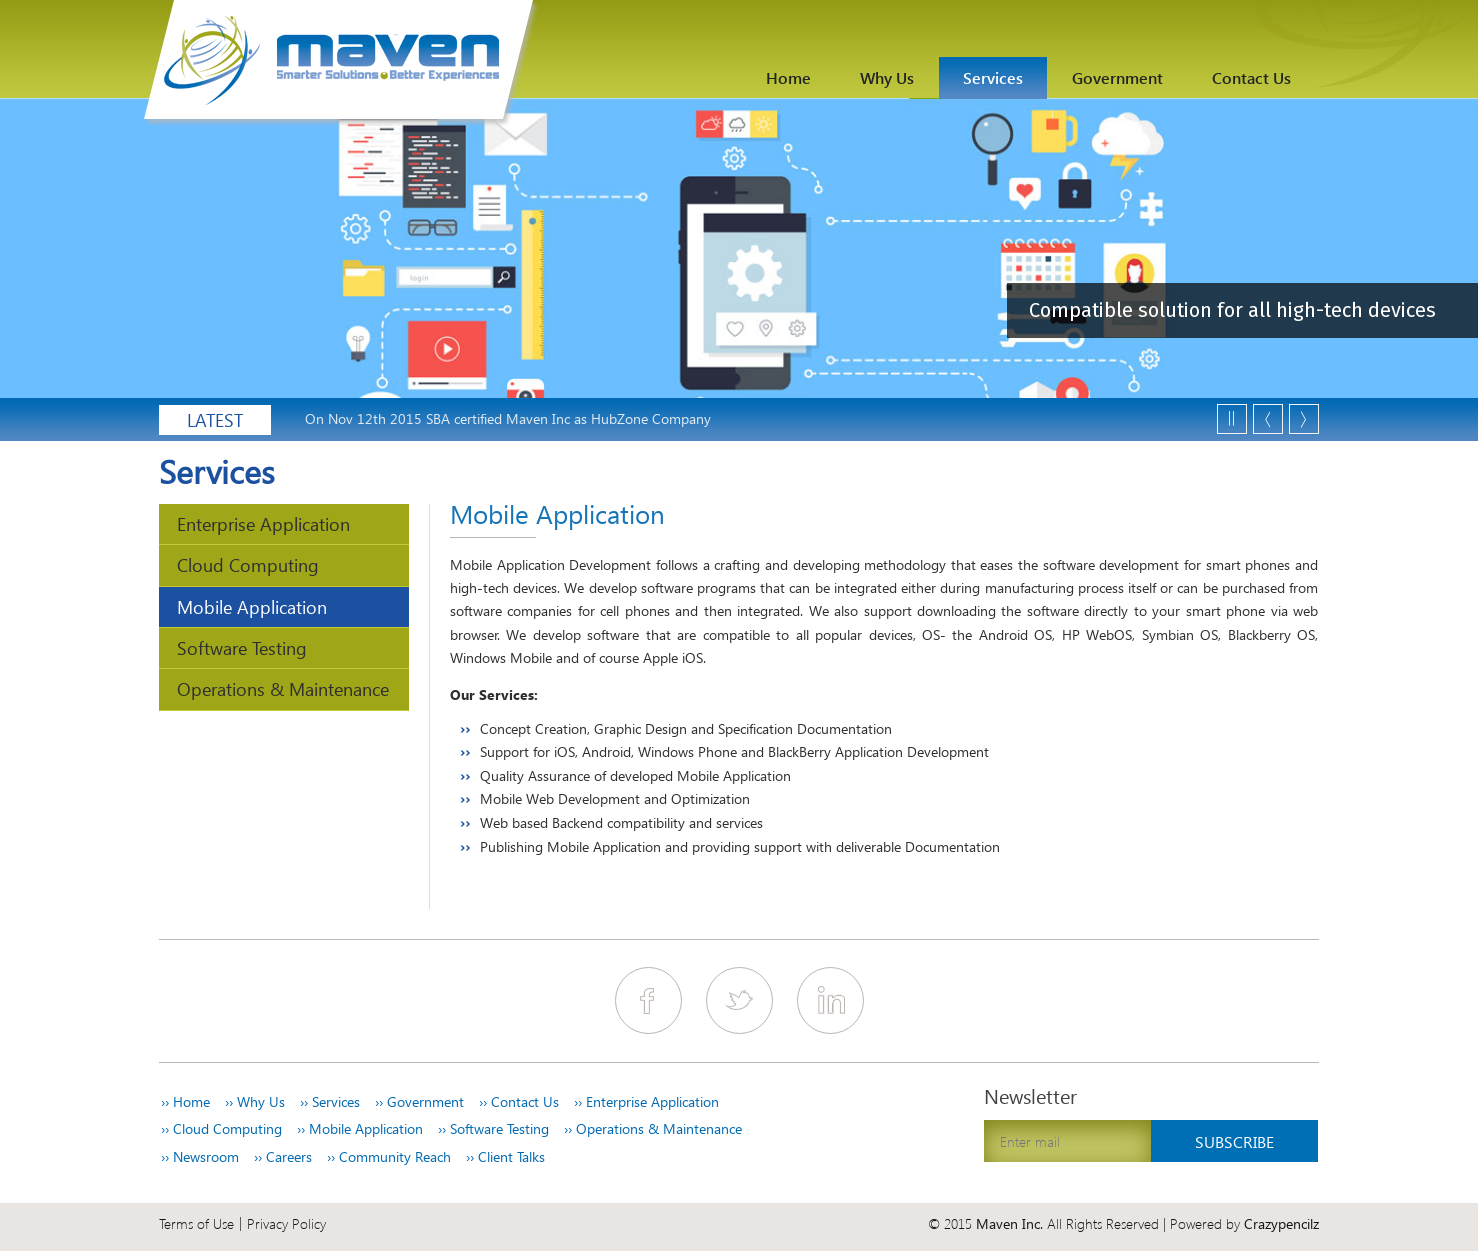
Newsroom (200, 1157)
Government (1117, 77)
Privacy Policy (286, 1224)
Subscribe (1234, 1141)
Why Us (887, 77)
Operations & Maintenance (283, 688)
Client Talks (505, 1157)
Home (788, 77)
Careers (283, 1157)
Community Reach (389, 1157)
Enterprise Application (263, 523)
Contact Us (1251, 77)
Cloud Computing (248, 564)
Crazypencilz (1281, 1223)
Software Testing (242, 647)
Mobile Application (252, 606)
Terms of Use (196, 1224)
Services (993, 77)
